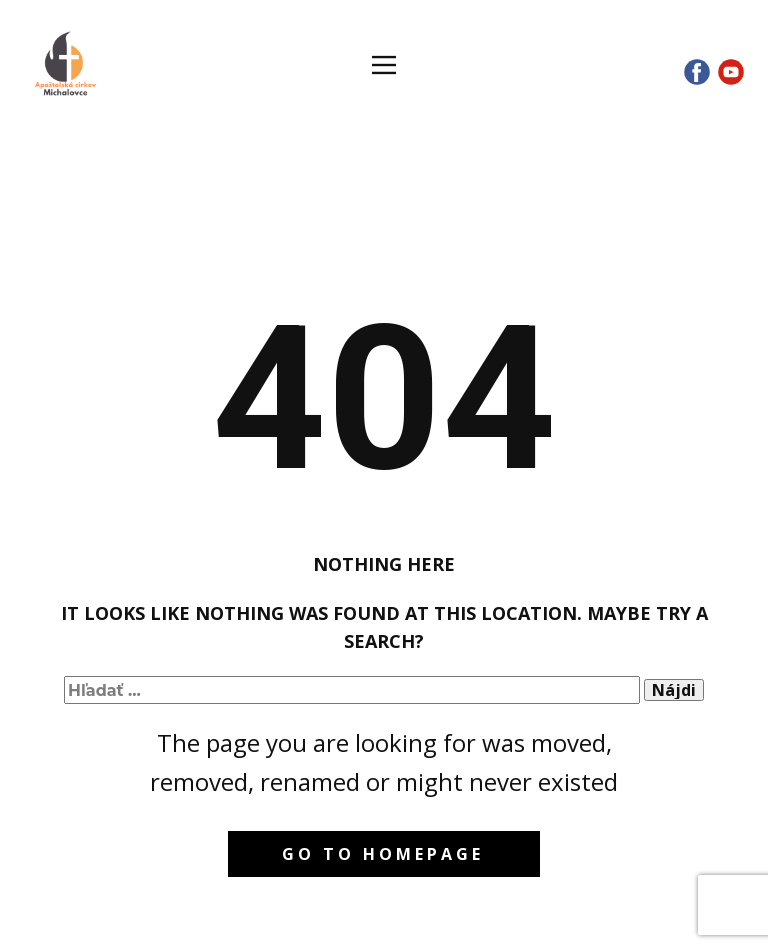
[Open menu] (384, 65)
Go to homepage (383, 854)
